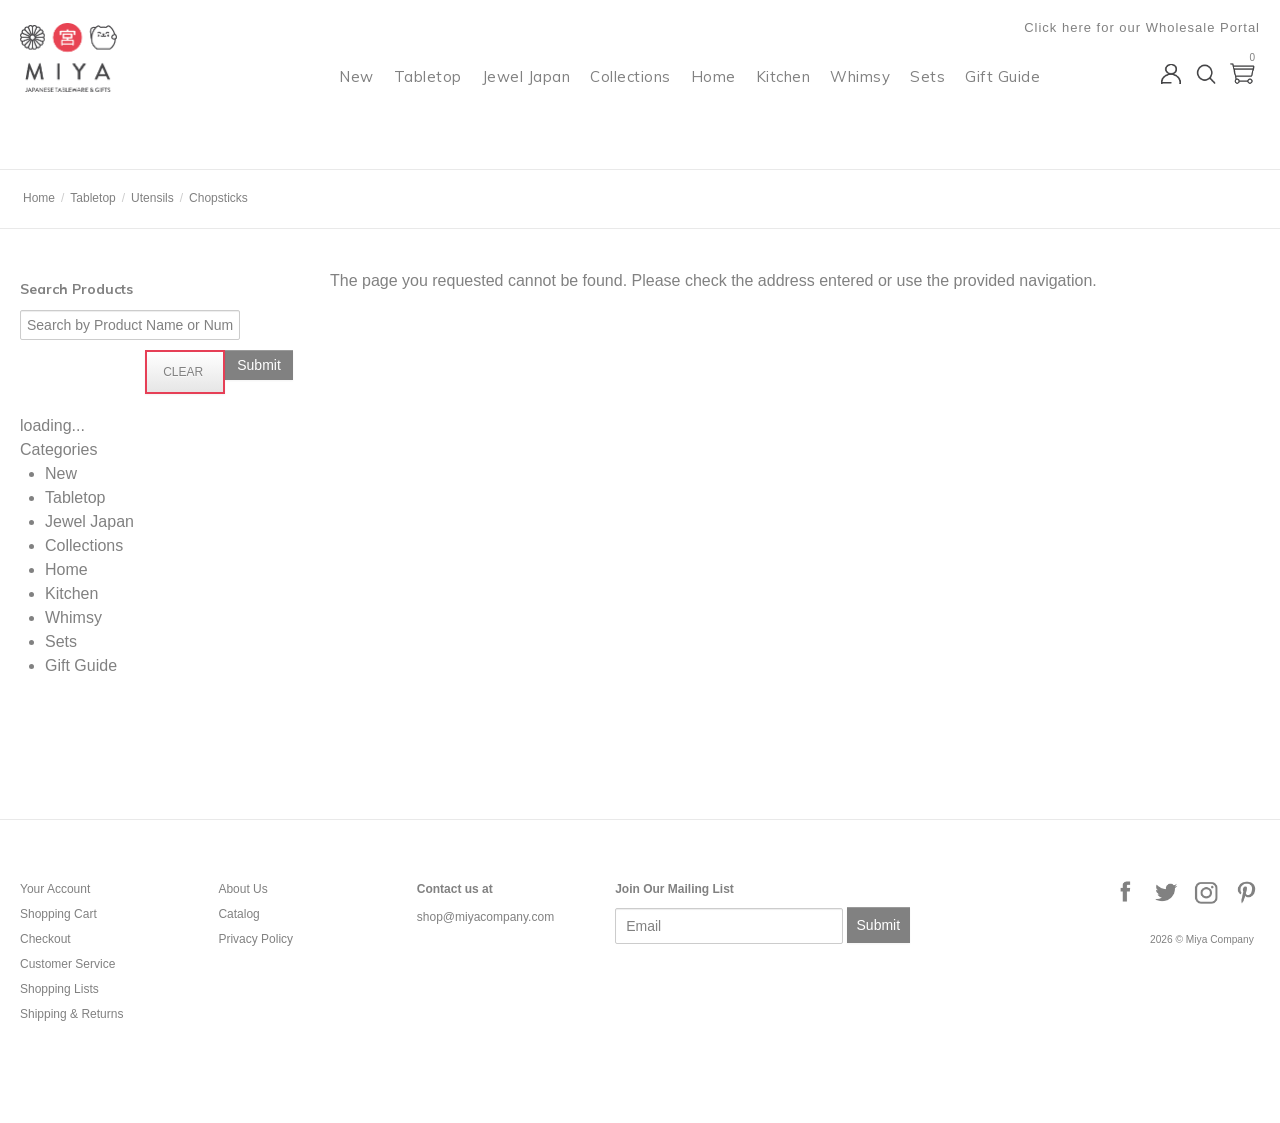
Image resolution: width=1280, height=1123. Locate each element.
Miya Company (101, 144)
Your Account (55, 889)
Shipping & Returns (71, 1014)
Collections (630, 95)
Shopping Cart (58, 914)
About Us (242, 889)
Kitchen (783, 95)
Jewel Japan (526, 95)
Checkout (45, 939)
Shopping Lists (59, 989)
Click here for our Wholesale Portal (1142, 27)
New (356, 95)
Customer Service (67, 964)
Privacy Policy (255, 939)
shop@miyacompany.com (485, 917)
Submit (879, 925)
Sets (927, 95)
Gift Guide (1002, 95)
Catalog (238, 914)
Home (713, 95)
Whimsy (860, 95)
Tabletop (428, 95)
